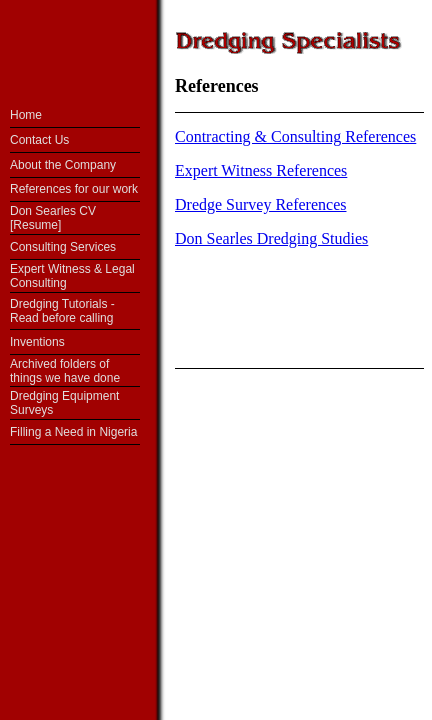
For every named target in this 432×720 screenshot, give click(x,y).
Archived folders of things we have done (65, 371)
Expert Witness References (261, 170)
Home (26, 115)
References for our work (74, 189)
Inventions (37, 342)
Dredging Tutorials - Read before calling (62, 311)
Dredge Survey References (260, 204)
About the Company (63, 165)
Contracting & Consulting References (295, 136)
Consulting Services (63, 247)
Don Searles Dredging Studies (271, 238)
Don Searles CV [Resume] (53, 218)
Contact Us (39, 140)
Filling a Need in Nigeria (73, 432)
